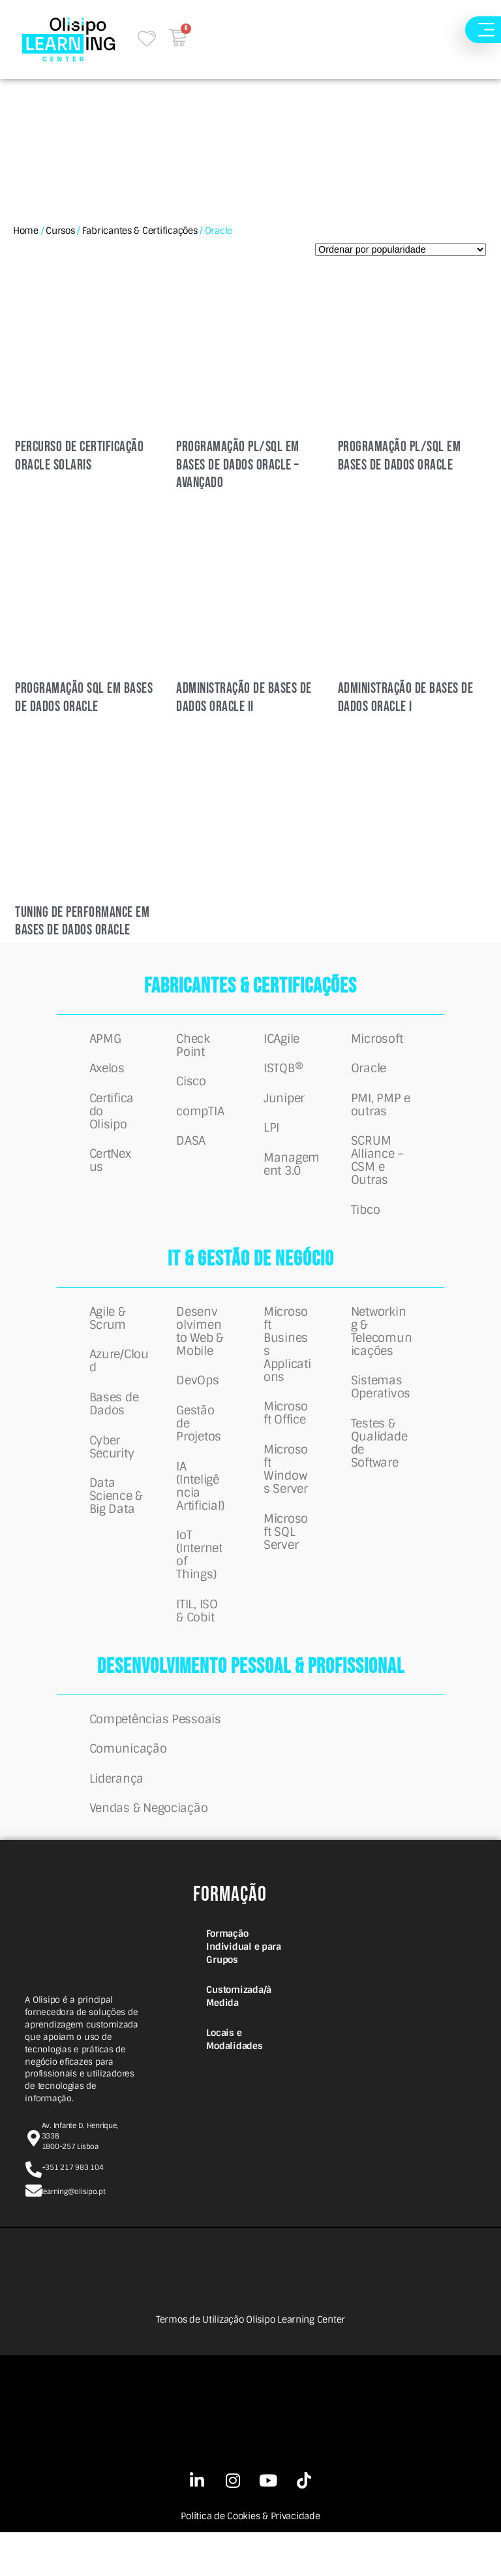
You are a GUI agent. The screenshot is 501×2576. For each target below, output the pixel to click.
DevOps (197, 1400)
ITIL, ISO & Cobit (197, 1641)
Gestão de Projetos (198, 1446)
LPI (271, 1138)
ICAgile (281, 1040)
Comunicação (128, 1785)
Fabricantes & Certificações (140, 230)
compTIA (200, 1118)
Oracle (368, 1073)
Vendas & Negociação (148, 1850)
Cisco (191, 1086)
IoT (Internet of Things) (199, 1582)
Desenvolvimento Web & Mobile (199, 1347)
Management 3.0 (292, 1177)
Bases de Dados (114, 1426)
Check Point (193, 1046)
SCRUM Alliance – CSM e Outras (377, 1170)
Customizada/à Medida (238, 2039)
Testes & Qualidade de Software (379, 1465)
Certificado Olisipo (111, 1118)
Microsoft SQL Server (286, 1557)
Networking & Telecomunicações (381, 1347)
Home (25, 230)
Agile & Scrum (108, 1334)
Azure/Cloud (119, 1380)
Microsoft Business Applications (287, 1360)
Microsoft (377, 1040)
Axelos (107, 1073)
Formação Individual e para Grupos (243, 1990)
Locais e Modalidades (234, 2083)
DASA (190, 1151)
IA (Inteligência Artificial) (200, 1511)
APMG (105, 1040)
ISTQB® (283, 1073)
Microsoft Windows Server (286, 1491)
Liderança (116, 1818)
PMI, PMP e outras (380, 1112)
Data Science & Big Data (116, 1524)
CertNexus (110, 1170)
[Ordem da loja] (400, 249)
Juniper (284, 1105)
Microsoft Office (286, 1432)
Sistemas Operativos (380, 1406)
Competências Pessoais (155, 1752)
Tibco (365, 1223)
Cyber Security (111, 1471)
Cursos (60, 230)
